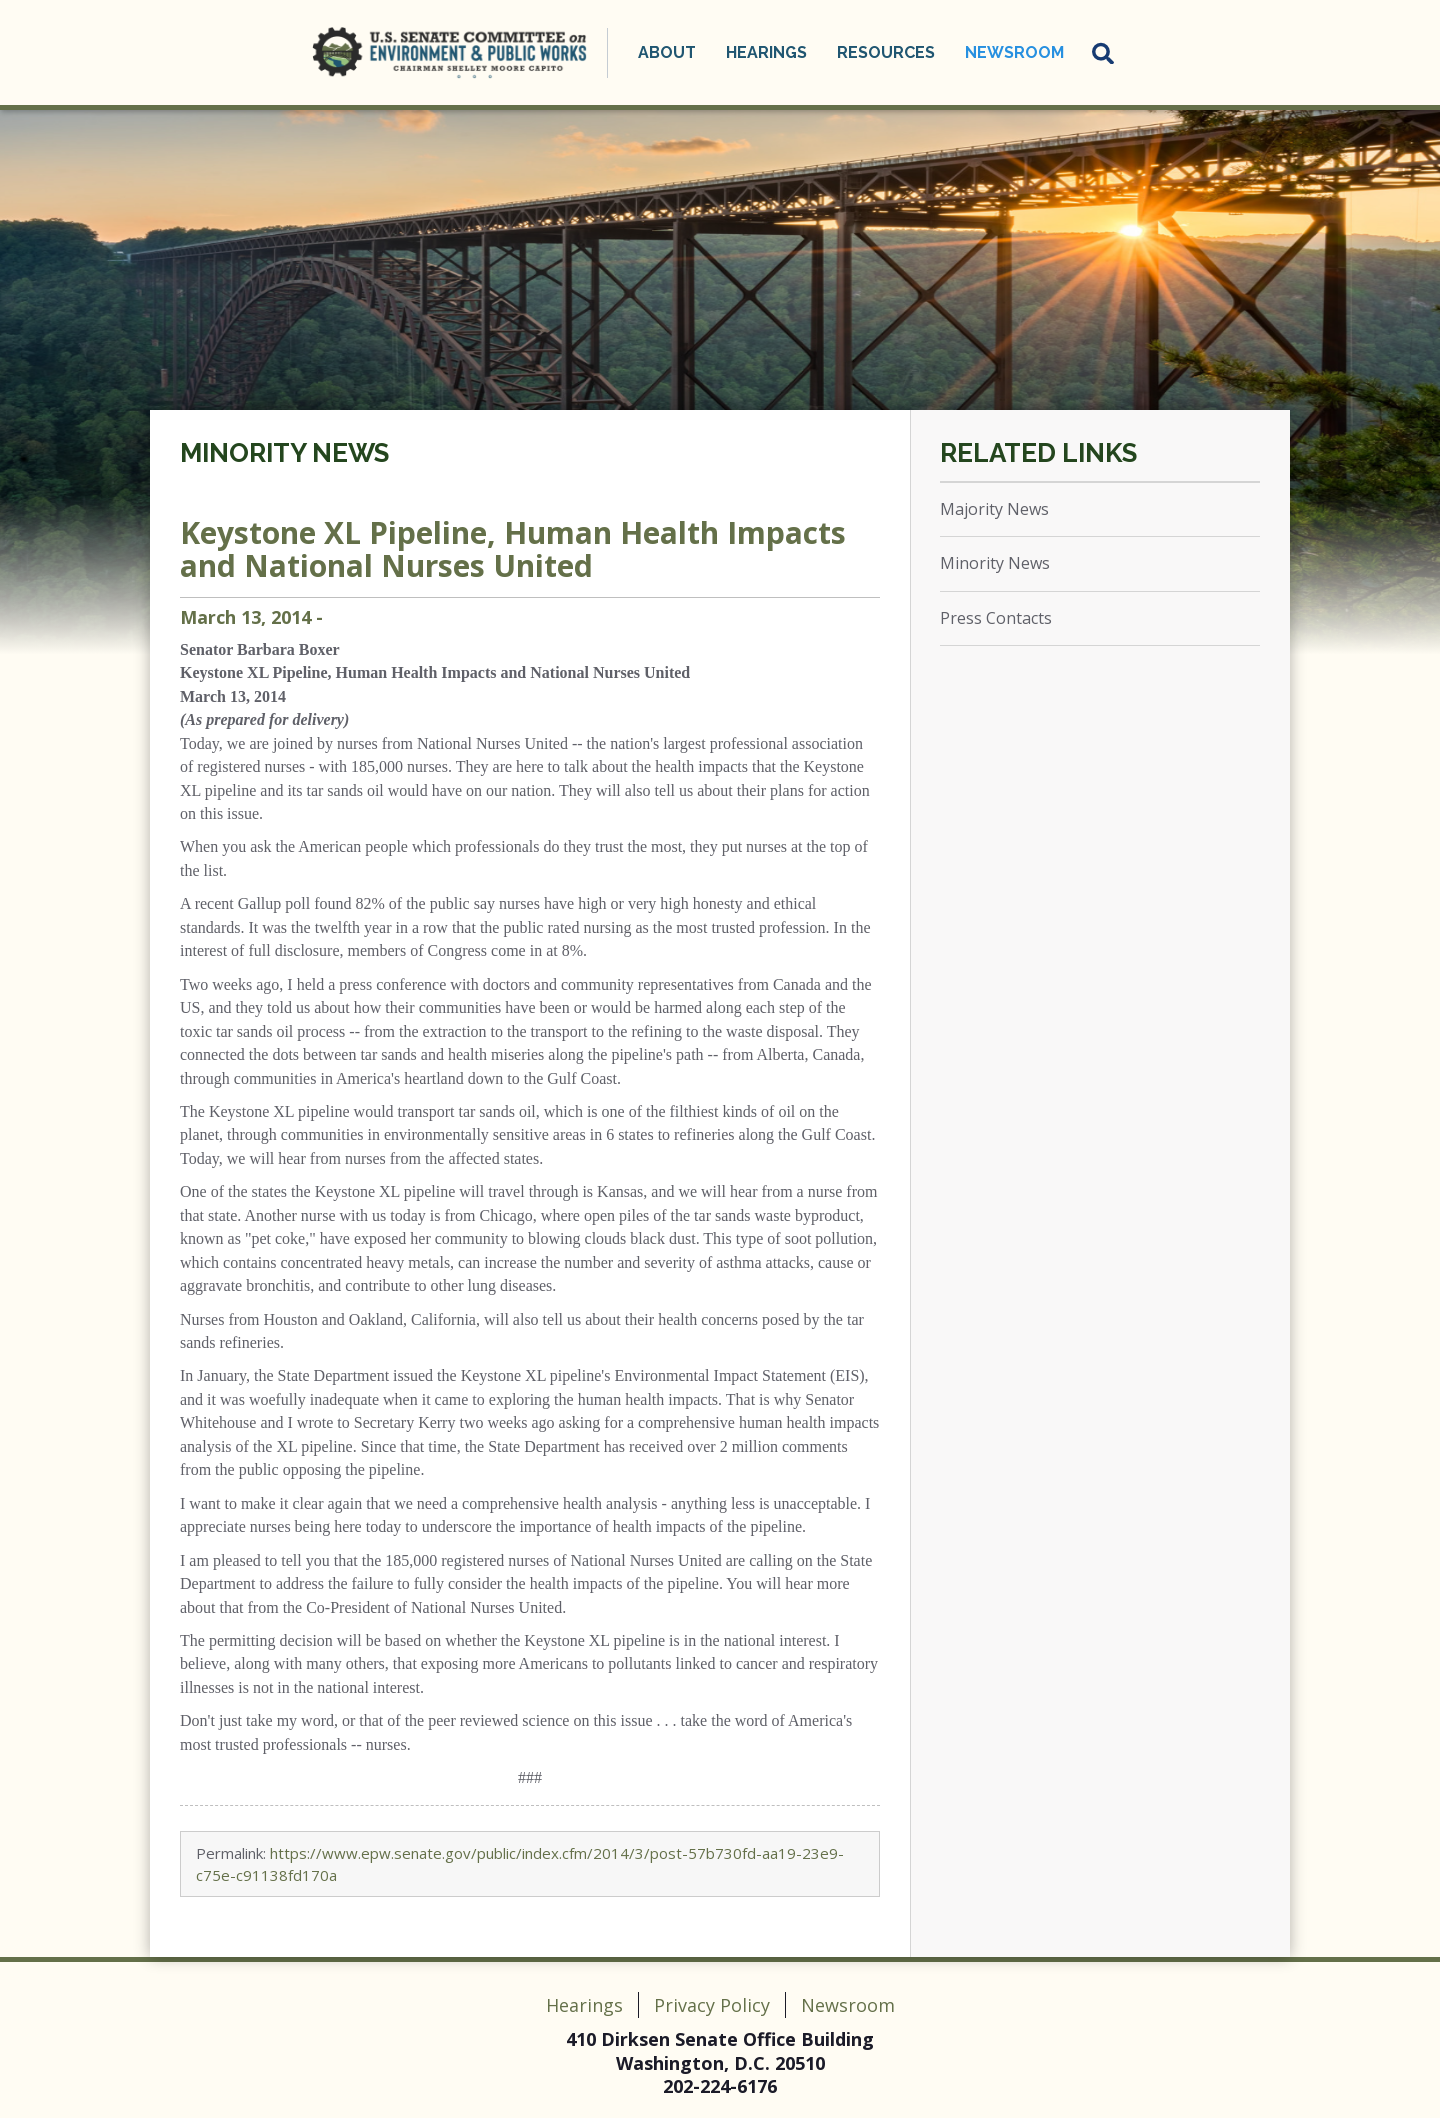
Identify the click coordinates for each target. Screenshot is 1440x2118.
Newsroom (1014, 52)
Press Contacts (996, 618)
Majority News (994, 509)
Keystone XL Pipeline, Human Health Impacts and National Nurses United (513, 549)
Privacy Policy (712, 2005)
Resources (886, 52)
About (667, 52)
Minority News (284, 453)
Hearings (766, 52)
